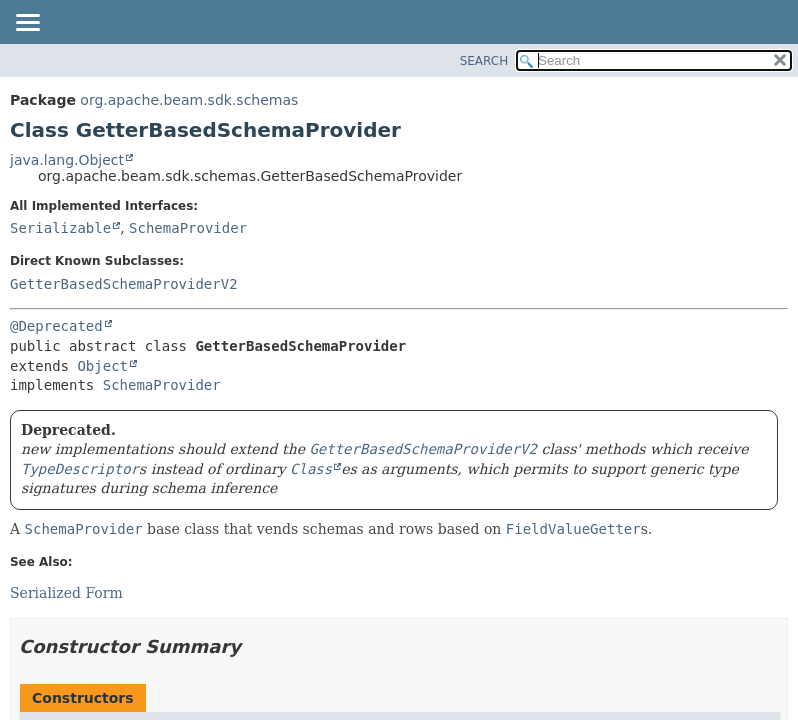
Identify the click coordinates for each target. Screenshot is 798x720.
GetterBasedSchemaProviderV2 (124, 284)
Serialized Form (66, 593)
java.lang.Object (67, 160)
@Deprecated (56, 326)
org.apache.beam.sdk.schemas (189, 100)
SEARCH (484, 61)
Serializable (60, 228)
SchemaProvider (188, 228)
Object (102, 366)
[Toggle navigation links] (27, 24)
